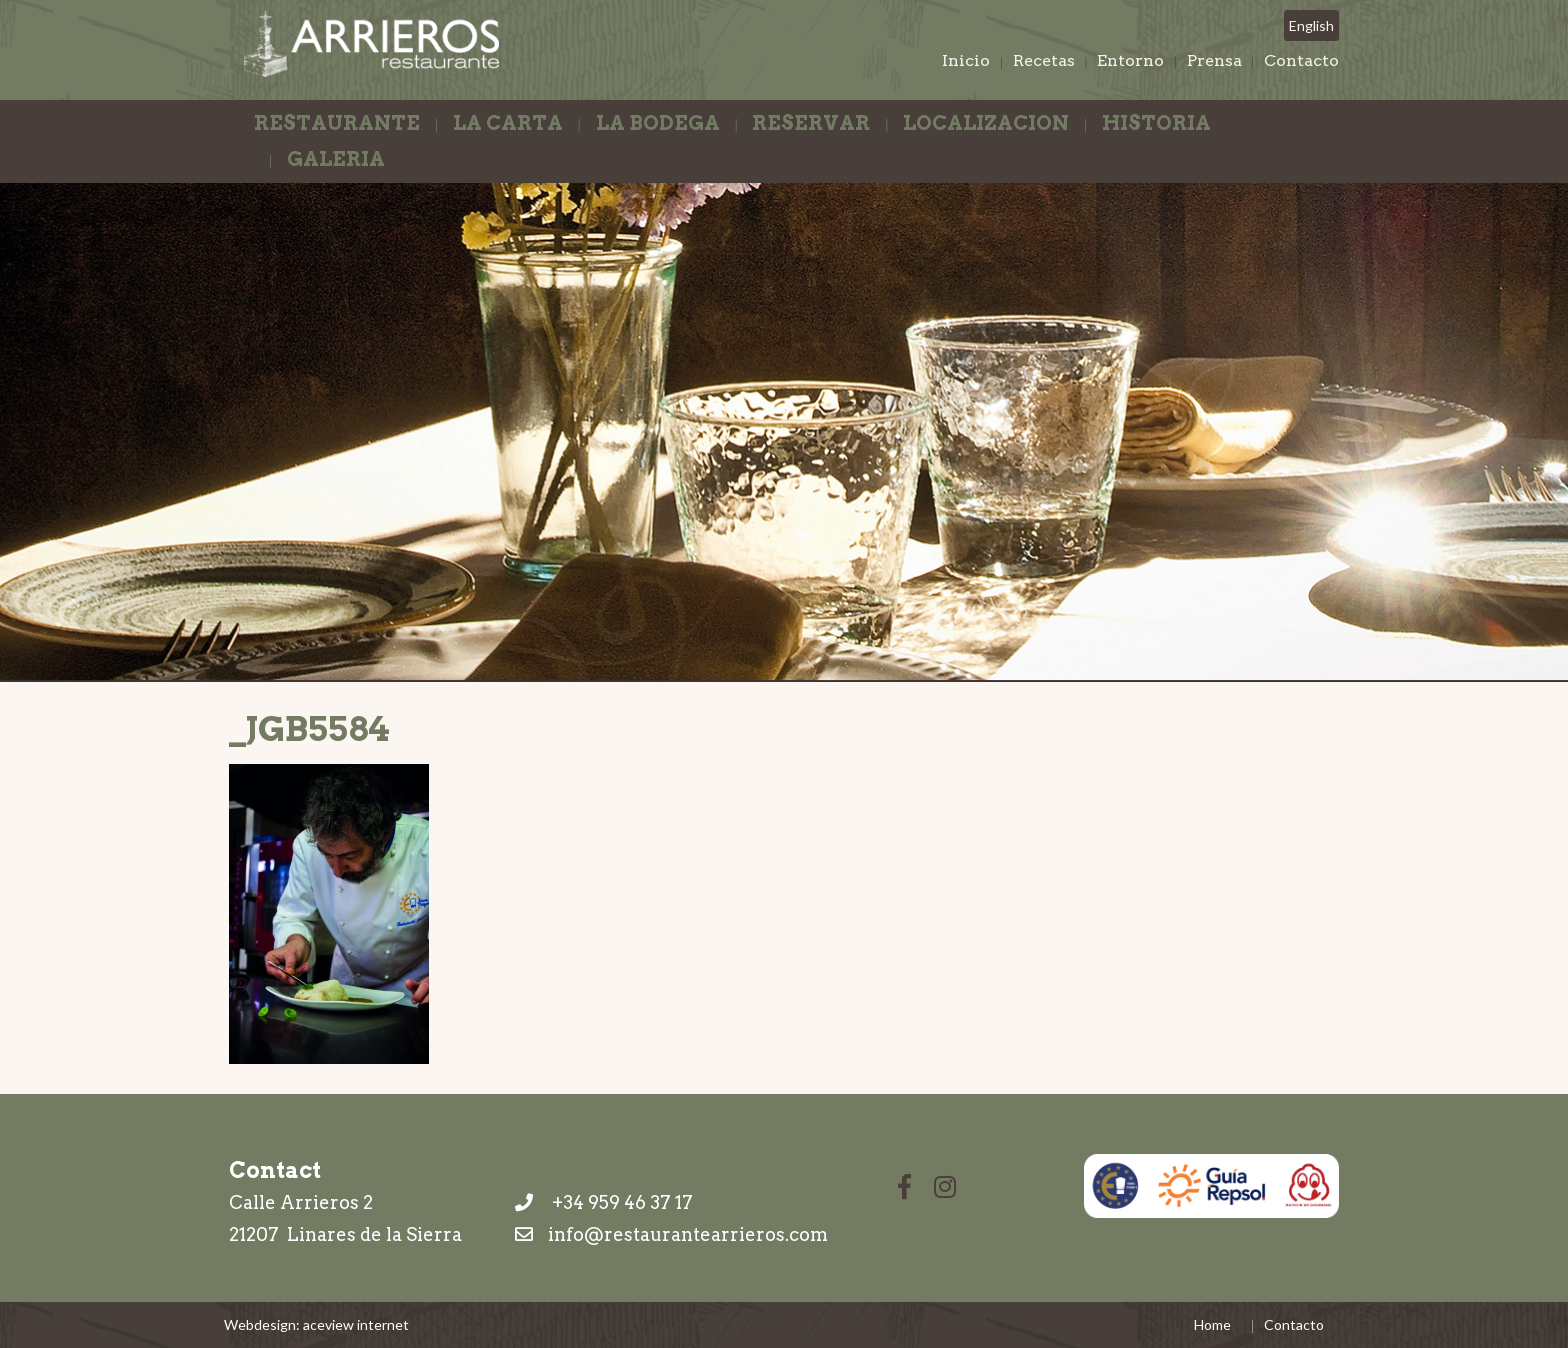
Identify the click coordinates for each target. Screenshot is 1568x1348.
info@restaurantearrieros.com (688, 1234)
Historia (1156, 123)
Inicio (966, 60)
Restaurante (337, 123)
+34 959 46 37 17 (603, 1202)
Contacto (1301, 60)
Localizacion (986, 123)
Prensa (1214, 60)
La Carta (508, 123)
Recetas (1044, 60)
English (1311, 25)
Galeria (336, 159)
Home (1212, 1324)
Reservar (811, 123)
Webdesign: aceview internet (316, 1324)
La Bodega (658, 123)
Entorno (1130, 60)
